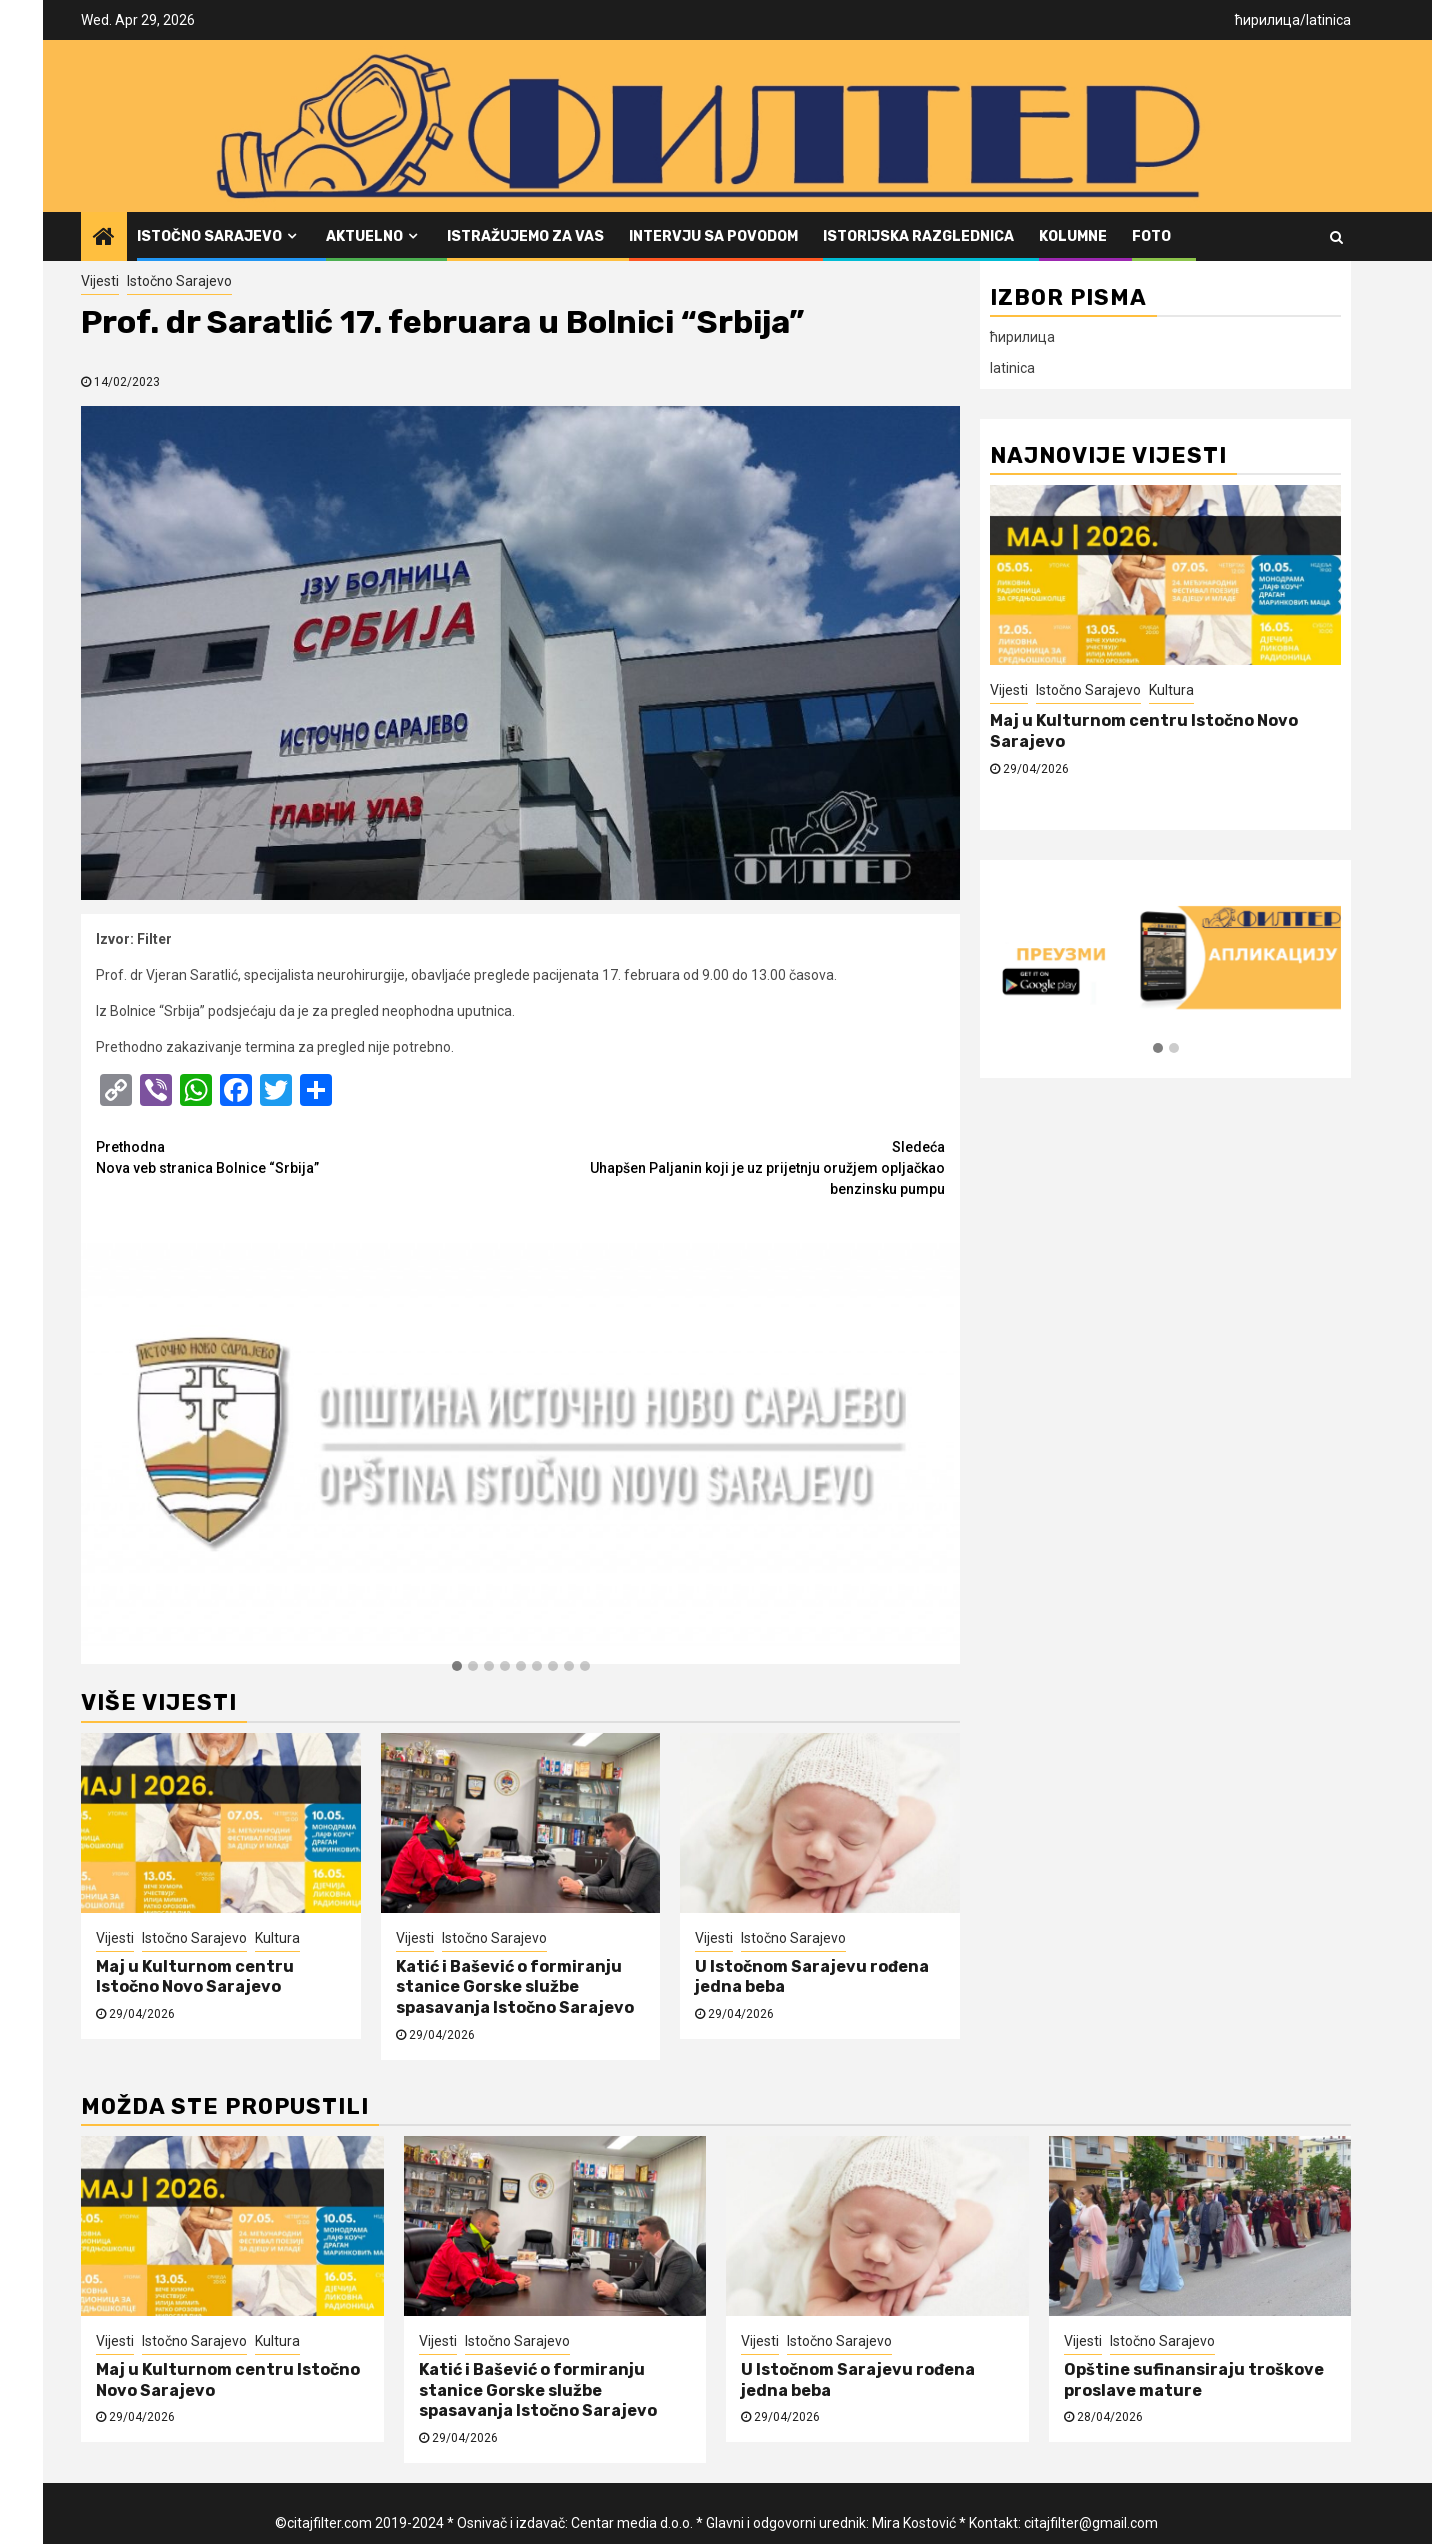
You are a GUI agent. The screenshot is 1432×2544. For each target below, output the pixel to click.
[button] (457, 1667)
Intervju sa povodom (713, 236)
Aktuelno (364, 236)
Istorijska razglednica (918, 236)
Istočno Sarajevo (209, 236)
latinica (1328, 20)
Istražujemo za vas (525, 236)
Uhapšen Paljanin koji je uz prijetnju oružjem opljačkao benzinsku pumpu (733, 1167)
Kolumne (1073, 236)
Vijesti (100, 281)
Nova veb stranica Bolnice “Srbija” (308, 1156)
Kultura (277, 1938)
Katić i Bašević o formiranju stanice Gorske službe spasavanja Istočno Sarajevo (515, 1987)
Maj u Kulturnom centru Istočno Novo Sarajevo (195, 1977)
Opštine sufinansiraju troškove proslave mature (1194, 2380)
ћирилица (1267, 20)
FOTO (1151, 236)
